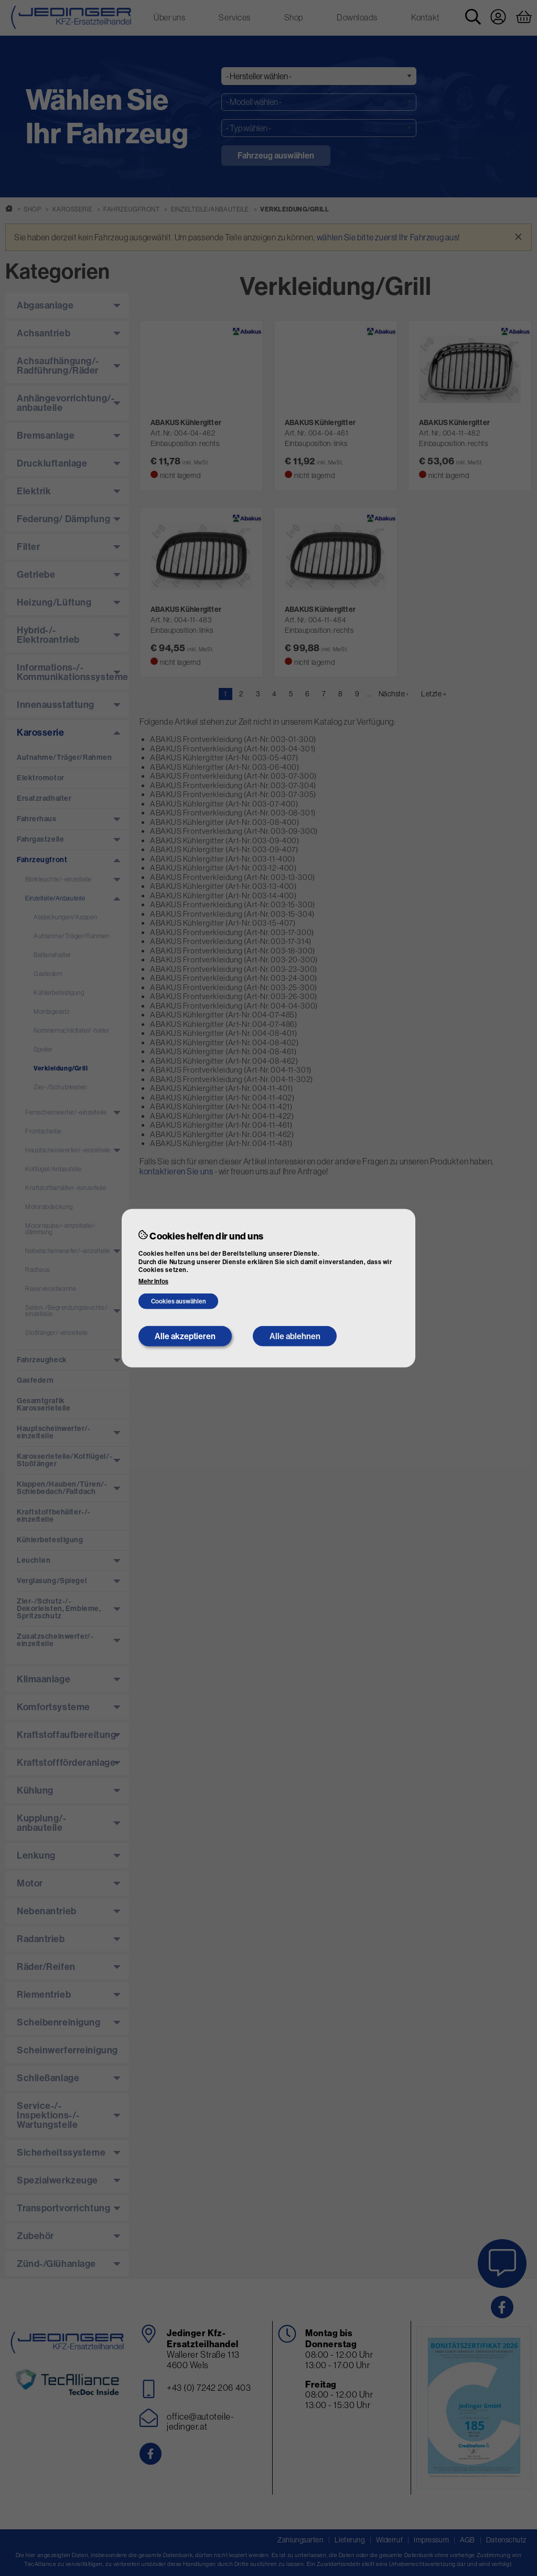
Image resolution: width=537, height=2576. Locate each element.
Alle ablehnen (295, 1336)
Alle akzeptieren (185, 1336)
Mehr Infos (153, 1281)
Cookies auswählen (178, 1301)
